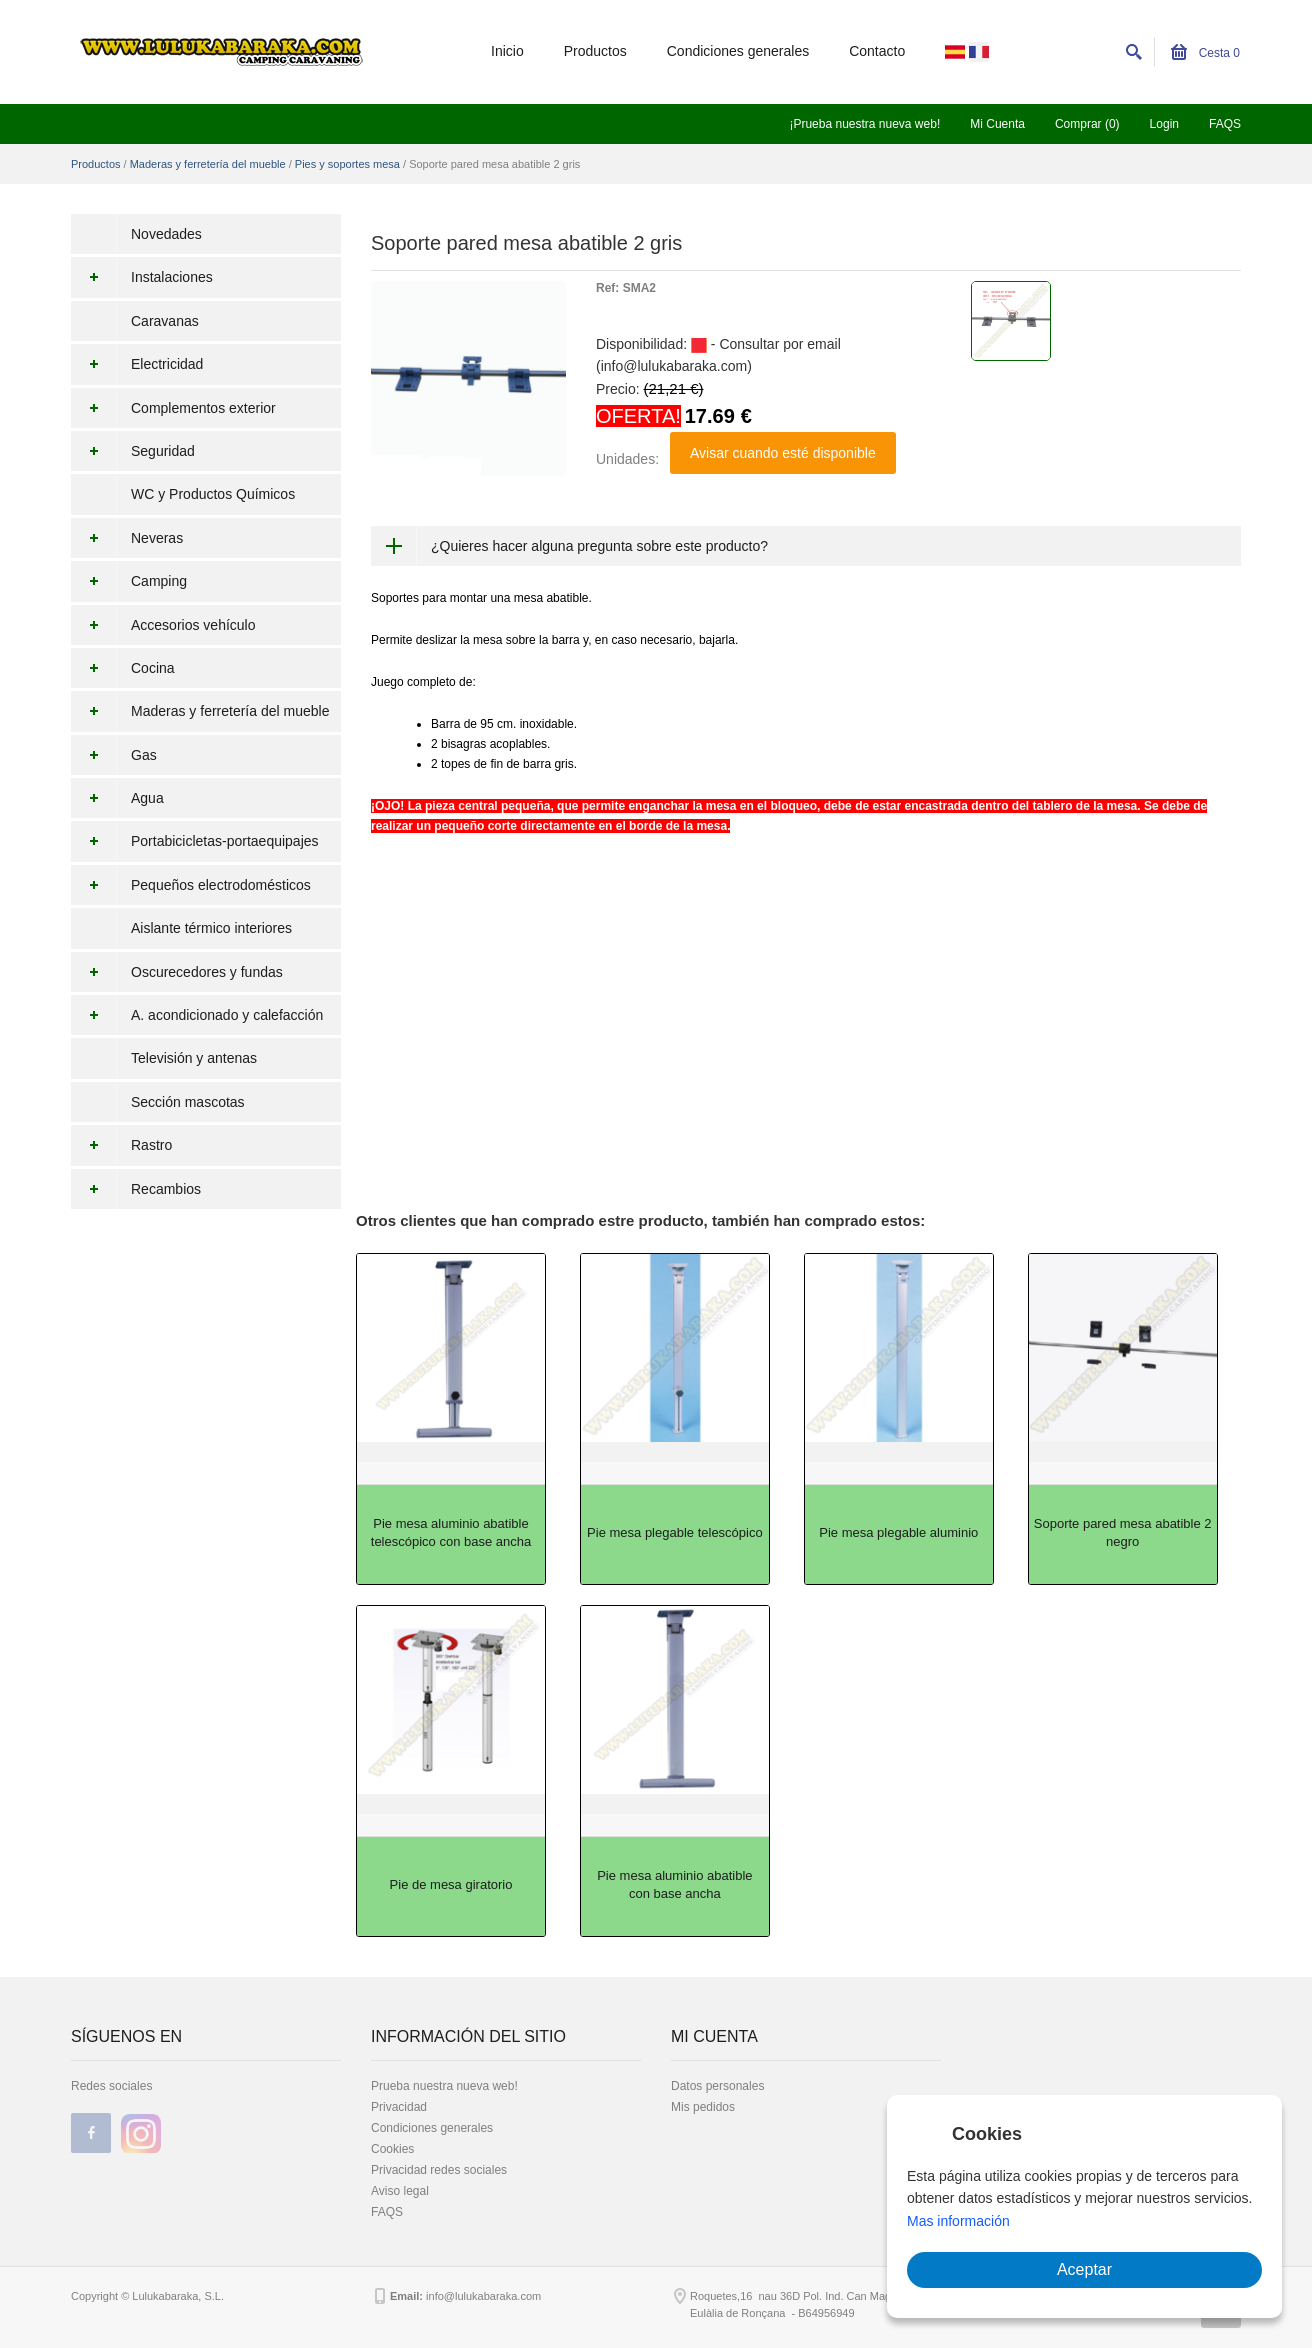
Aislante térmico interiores (211, 928)
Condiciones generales (738, 51)
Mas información (958, 2221)
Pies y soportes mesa (347, 164)
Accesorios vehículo (163, 625)
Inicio (507, 51)
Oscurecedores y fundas (177, 972)
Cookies (392, 2149)
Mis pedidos (703, 2107)
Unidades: (627, 459)
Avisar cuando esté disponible (783, 453)
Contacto (877, 51)
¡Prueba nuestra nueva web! (864, 124)
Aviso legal (400, 2191)
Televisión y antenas (194, 1058)
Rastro (121, 1145)
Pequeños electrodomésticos (191, 885)
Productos (595, 51)
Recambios (136, 1189)
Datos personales (717, 2086)
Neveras (127, 538)
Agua (117, 798)
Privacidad (399, 2107)
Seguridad (133, 451)
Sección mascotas (188, 1102)
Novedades (166, 234)
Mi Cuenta (997, 124)
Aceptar (1084, 2269)
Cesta (1205, 53)
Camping (129, 581)
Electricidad (137, 364)
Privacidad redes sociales (439, 2170)
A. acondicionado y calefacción (197, 1015)
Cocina (123, 668)
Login (1164, 124)
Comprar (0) (1087, 124)
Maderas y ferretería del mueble (208, 164)
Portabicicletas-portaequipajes (195, 841)
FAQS (1225, 124)
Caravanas (165, 321)
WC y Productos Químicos (213, 494)
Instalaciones (142, 277)
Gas (114, 755)
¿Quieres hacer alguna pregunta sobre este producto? (599, 546)
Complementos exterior (173, 408)
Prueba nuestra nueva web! (444, 2086)
